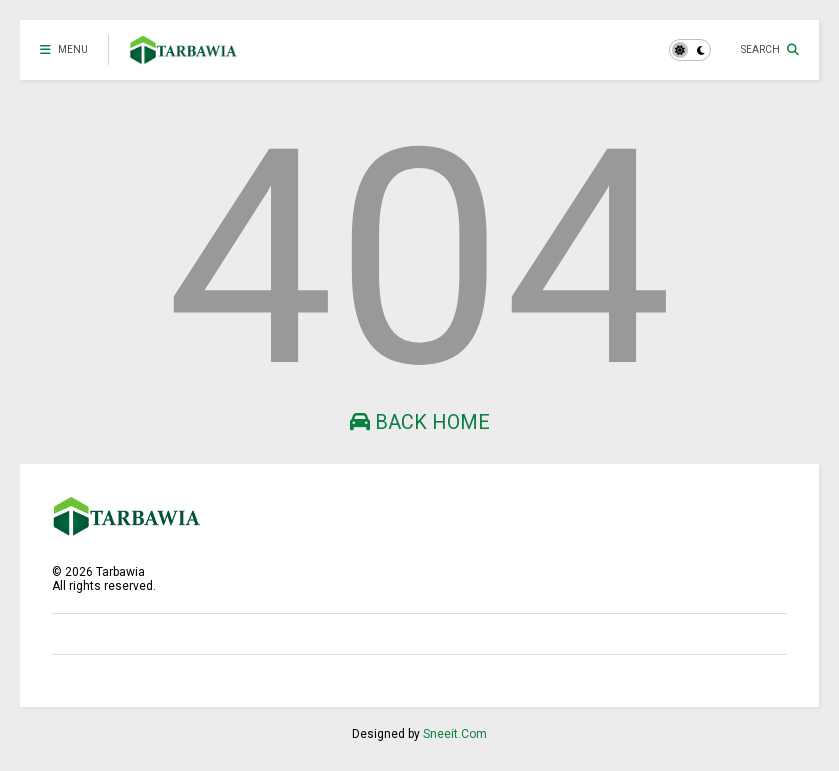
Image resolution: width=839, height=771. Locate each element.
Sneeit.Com (455, 734)
